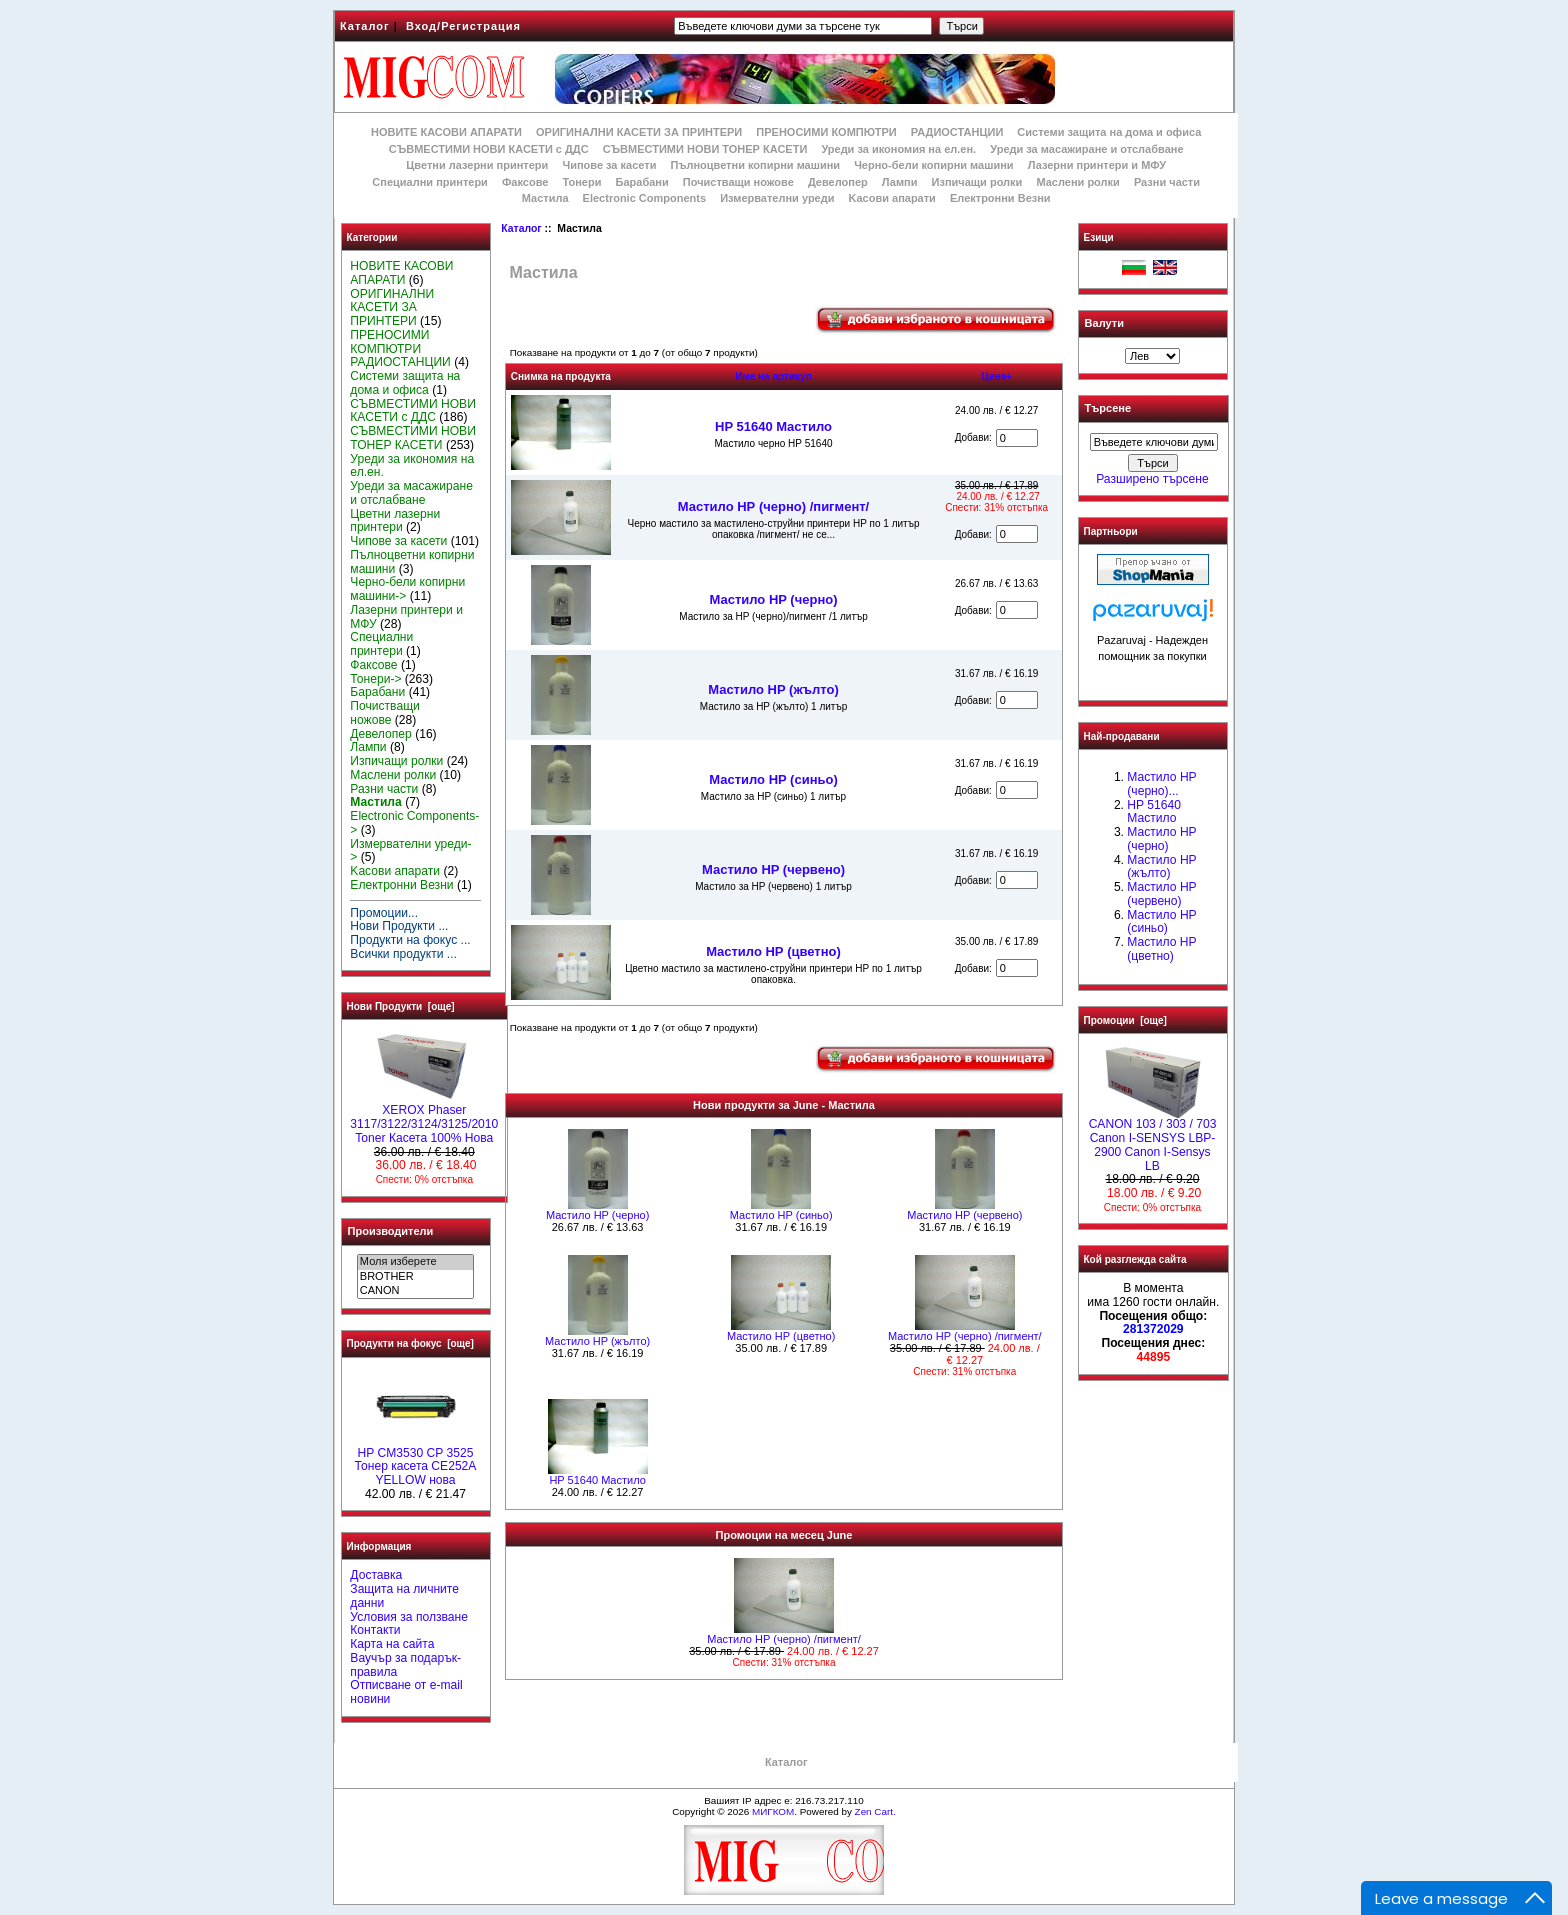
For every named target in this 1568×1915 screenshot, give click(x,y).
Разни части (1167, 182)
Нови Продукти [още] (401, 1006)
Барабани (642, 182)
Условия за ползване (409, 1617)
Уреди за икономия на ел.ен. (898, 149)
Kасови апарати (892, 198)
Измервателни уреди (777, 198)
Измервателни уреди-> (410, 851)
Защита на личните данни (404, 1596)
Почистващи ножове (738, 182)
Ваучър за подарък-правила (405, 1665)
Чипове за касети (609, 165)
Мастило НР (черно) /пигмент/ (773, 506)
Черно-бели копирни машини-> (407, 589)
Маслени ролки (1077, 182)
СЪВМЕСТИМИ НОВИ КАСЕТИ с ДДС (489, 149)
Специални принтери (430, 182)
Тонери (581, 182)
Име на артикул (773, 376)
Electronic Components (644, 198)
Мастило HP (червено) (773, 869)
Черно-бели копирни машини (933, 165)
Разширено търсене (1152, 479)
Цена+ (996, 376)
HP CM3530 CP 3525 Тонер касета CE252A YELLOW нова (416, 1462)
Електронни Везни (1000, 198)
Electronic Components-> (414, 823)
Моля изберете (415, 1262)
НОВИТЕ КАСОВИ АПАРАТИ (446, 132)
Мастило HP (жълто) (773, 689)
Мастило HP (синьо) (773, 779)
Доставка (376, 1575)
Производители (391, 1231)
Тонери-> (375, 679)
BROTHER (415, 1277)
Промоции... (384, 913)
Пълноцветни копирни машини (755, 165)
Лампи (900, 182)
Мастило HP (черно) (773, 599)
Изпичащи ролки (977, 182)
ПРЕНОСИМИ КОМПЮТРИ (826, 132)
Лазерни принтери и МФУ (1097, 165)
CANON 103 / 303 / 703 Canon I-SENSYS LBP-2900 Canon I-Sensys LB (1153, 1139)
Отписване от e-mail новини (406, 1692)
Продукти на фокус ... (410, 940)
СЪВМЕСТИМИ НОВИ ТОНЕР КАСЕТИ (705, 149)
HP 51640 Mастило (773, 426)
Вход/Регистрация (463, 26)
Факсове (525, 182)
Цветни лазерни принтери (477, 165)
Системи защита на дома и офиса (1109, 132)
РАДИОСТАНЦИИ (957, 132)
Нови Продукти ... (399, 926)
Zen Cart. (875, 1811)
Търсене (1108, 409)
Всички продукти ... (403, 954)
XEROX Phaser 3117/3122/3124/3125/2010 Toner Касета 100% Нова (424, 1119)
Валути (1104, 323)
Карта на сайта (392, 1644)
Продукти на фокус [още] (410, 1343)
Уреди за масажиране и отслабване (1086, 149)
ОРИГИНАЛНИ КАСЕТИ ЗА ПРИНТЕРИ (639, 132)
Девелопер (838, 182)
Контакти (375, 1630)
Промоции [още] (1125, 1020)
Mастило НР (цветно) (773, 951)
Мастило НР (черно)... (1161, 784)
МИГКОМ (773, 1811)
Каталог (365, 26)
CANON (415, 1291)
